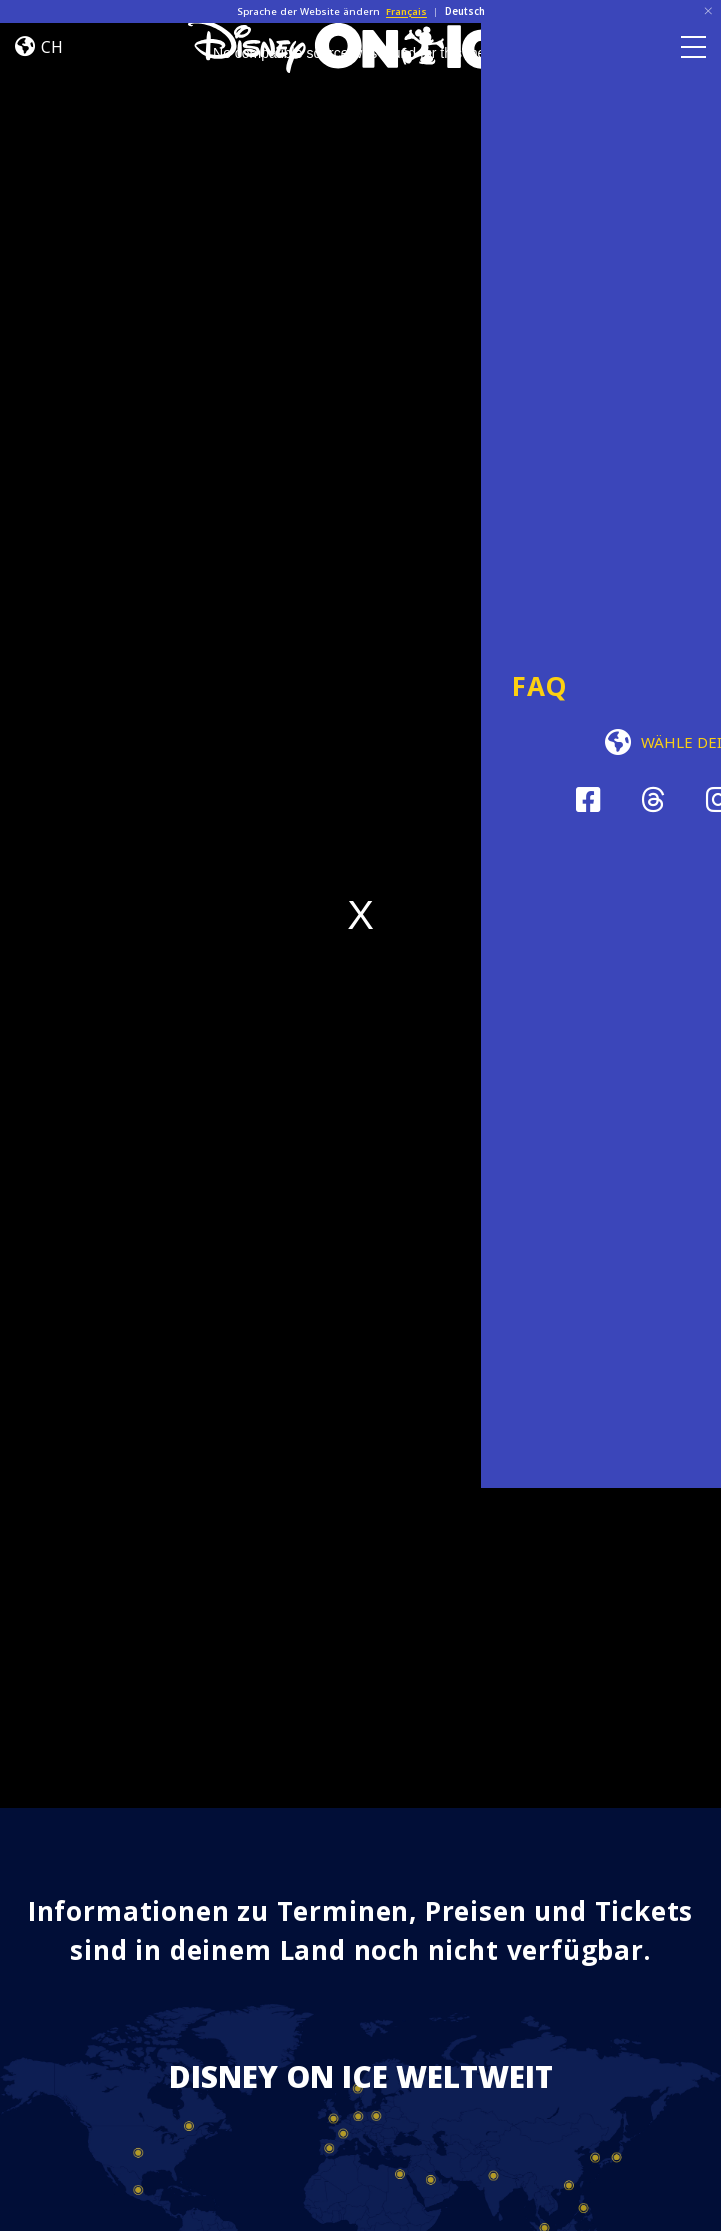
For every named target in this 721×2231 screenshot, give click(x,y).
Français (406, 11)
